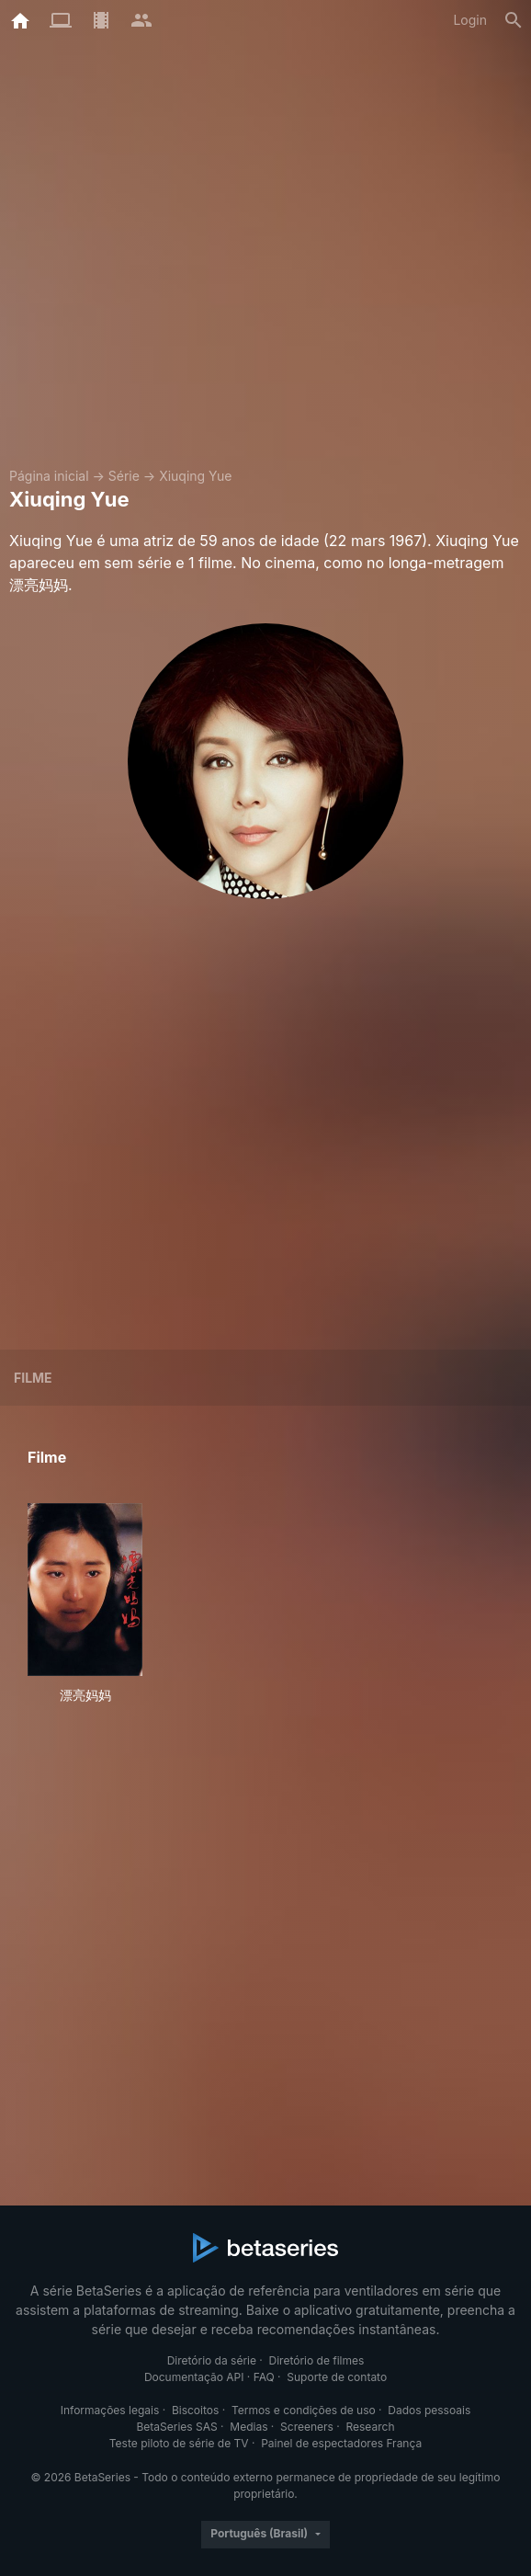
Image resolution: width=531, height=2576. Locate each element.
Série (124, 476)
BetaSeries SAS (177, 2427)
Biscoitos (195, 2410)
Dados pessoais (429, 2410)
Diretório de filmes (317, 2360)
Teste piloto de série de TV (179, 2443)
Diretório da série (211, 2360)
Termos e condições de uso (304, 2410)
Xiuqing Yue (195, 476)
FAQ (264, 2377)
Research (369, 2427)
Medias (248, 2427)
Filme (33, 1377)
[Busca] (513, 20)
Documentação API (194, 2377)
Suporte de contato (337, 2377)
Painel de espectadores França (341, 2443)
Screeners (306, 2427)
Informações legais (110, 2410)
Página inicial (49, 476)
